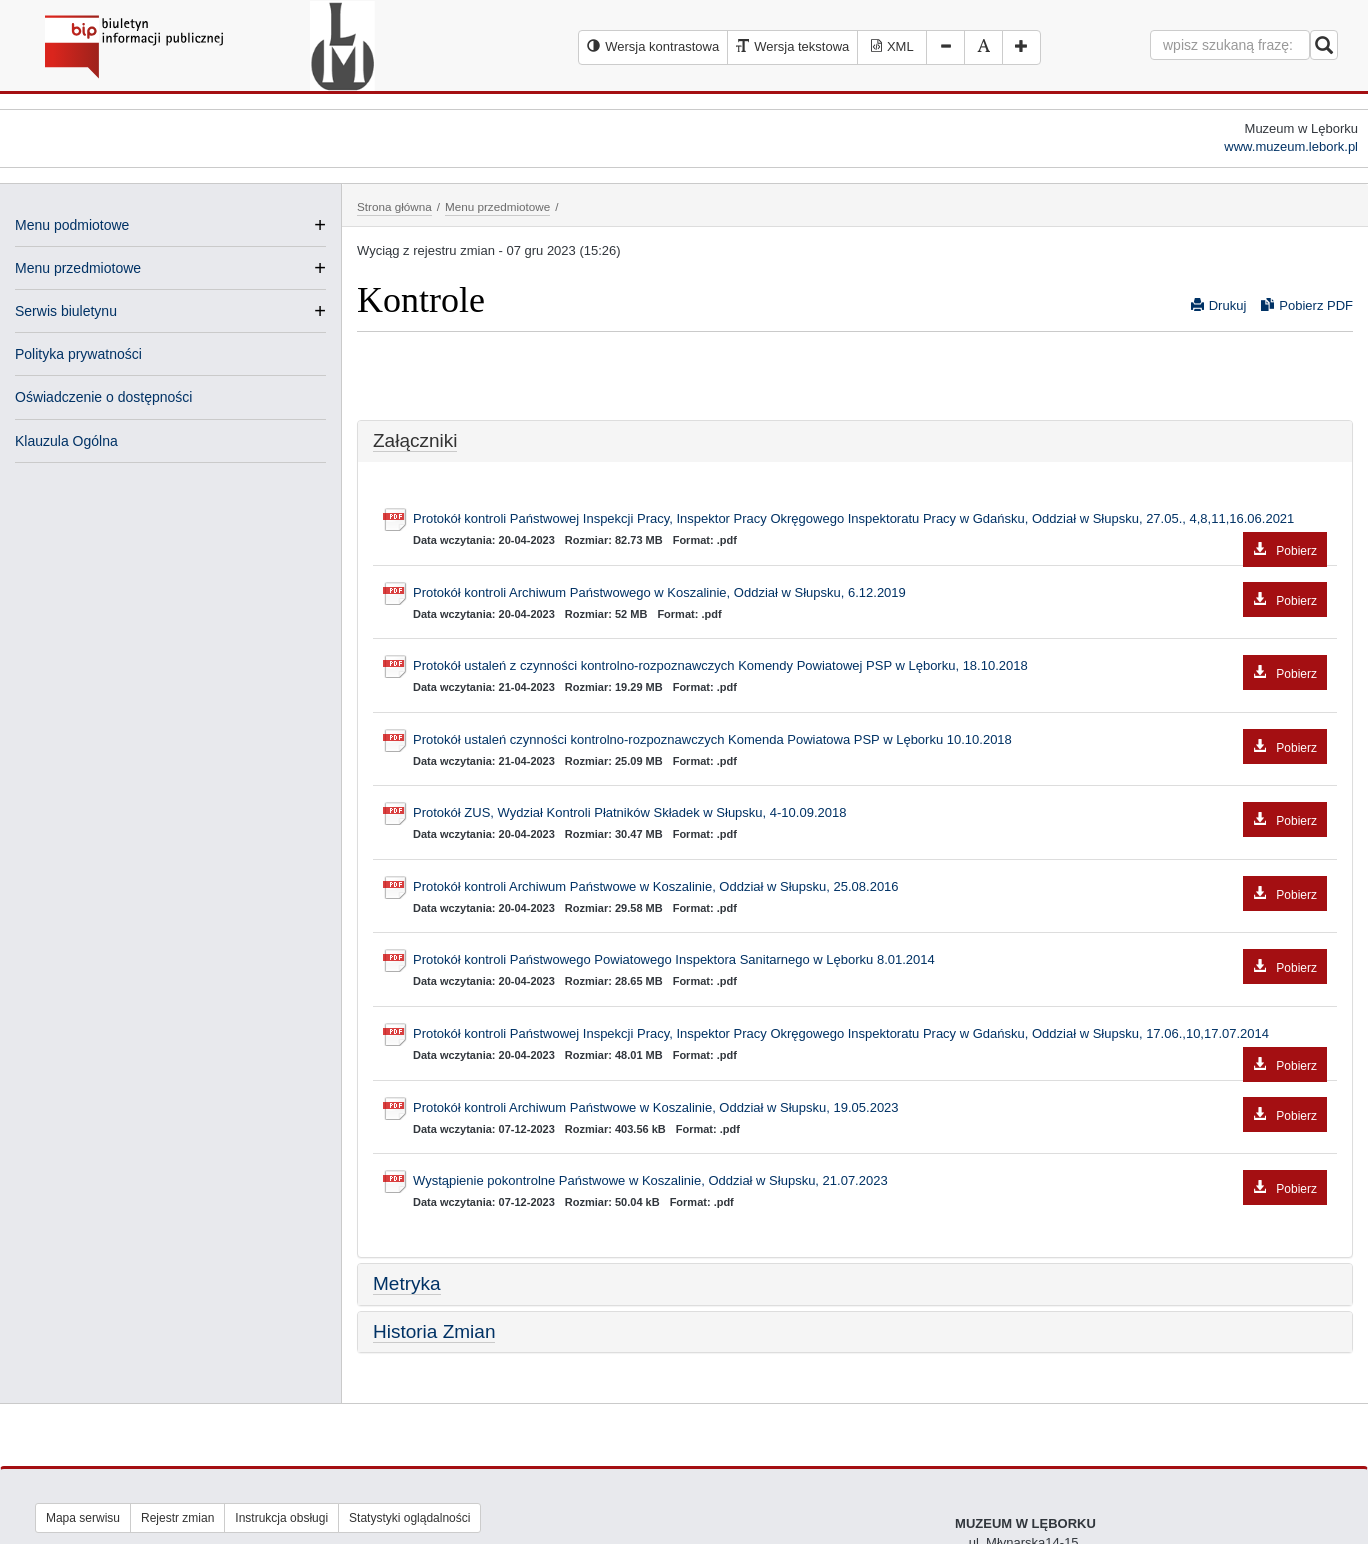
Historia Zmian (434, 1331)
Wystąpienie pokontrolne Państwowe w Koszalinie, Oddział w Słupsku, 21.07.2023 (870, 1181)
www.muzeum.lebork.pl (1291, 146)
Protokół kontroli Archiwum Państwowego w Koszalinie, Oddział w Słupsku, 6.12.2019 (870, 593)
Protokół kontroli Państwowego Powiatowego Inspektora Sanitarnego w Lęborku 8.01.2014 (870, 960)
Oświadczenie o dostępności (103, 397)
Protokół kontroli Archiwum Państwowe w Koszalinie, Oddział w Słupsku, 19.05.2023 (870, 1108)
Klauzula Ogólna (66, 441)
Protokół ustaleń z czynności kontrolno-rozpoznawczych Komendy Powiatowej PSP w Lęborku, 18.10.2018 (870, 666)
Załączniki (415, 440)
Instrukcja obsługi (281, 1518)
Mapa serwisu (83, 1518)
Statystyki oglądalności (409, 1518)
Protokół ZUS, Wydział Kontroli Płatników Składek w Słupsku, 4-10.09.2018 (870, 813)
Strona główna (394, 206)
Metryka (407, 1283)
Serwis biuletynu (66, 311)
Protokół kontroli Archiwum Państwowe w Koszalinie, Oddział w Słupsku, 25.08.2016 (870, 887)
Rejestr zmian (177, 1518)
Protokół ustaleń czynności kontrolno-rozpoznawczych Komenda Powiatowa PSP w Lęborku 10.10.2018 (870, 740)
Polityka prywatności (78, 354)
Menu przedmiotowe (78, 268)
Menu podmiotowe (72, 225)
